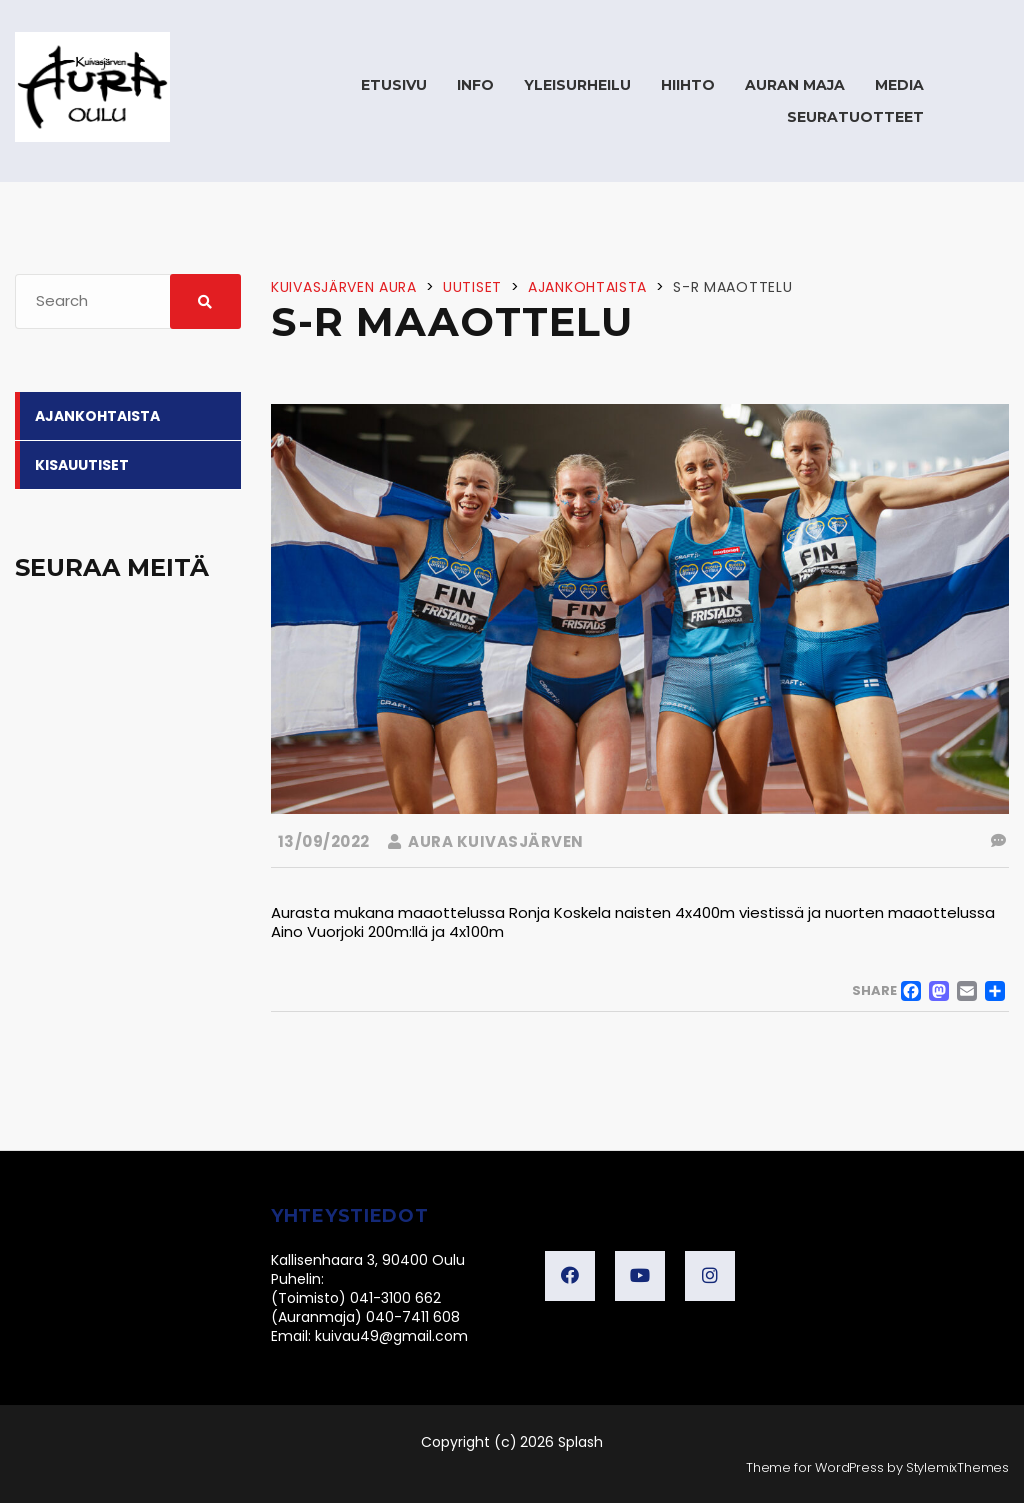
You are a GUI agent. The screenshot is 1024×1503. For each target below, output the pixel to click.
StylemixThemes (957, 1467)
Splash (580, 1442)
